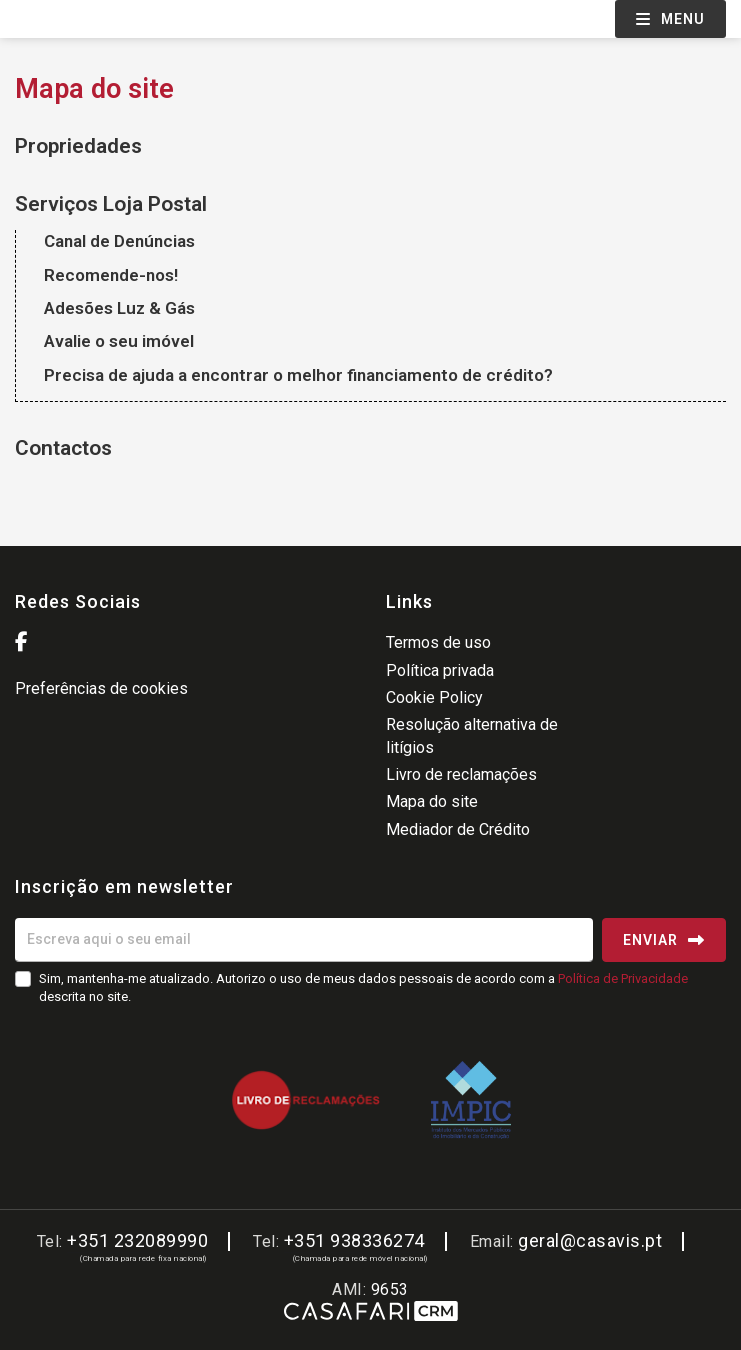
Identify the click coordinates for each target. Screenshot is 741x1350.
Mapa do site (432, 801)
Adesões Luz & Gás (119, 308)
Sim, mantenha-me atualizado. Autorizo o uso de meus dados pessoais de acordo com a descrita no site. (363, 987)
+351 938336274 (354, 1240)
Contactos (63, 448)
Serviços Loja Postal (111, 204)
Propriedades (78, 146)
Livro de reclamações (461, 774)
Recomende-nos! (111, 275)
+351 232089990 (137, 1240)
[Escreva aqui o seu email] (304, 940)
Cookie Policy (434, 697)
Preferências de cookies (101, 688)
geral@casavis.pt (590, 1240)
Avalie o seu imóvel (119, 341)
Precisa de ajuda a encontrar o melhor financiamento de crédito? (298, 375)
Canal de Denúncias (119, 241)
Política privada (440, 670)
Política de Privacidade (623, 978)
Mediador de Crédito (458, 829)
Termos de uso (438, 642)
